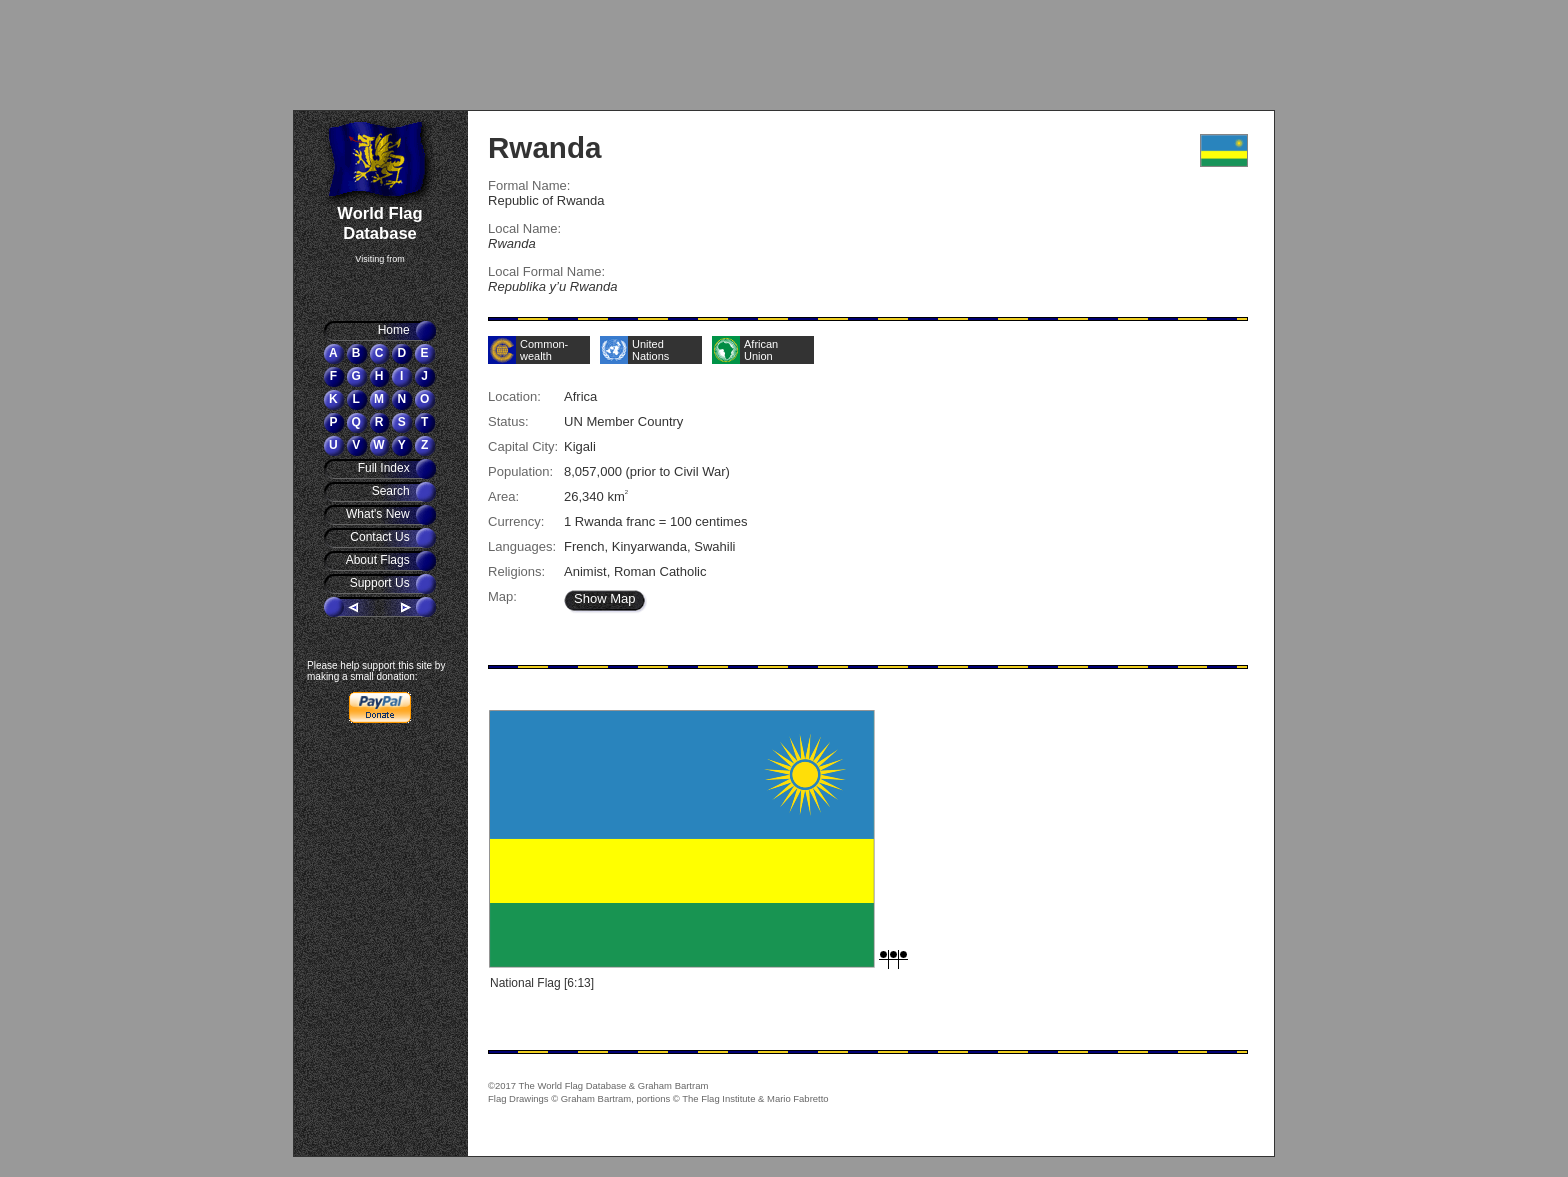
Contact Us (381, 537)
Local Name (522, 228)
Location (512, 396)
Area (502, 496)
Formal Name (527, 185)
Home (395, 330)
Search (392, 491)
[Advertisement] (414, 55)
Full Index (385, 468)
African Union (761, 350)
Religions (515, 571)
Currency (514, 521)
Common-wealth (544, 350)
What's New (379, 514)
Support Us (381, 583)
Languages (520, 546)
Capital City (521, 446)
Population (519, 471)
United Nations (650, 350)
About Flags (379, 560)
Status (506, 421)
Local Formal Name (545, 271)
